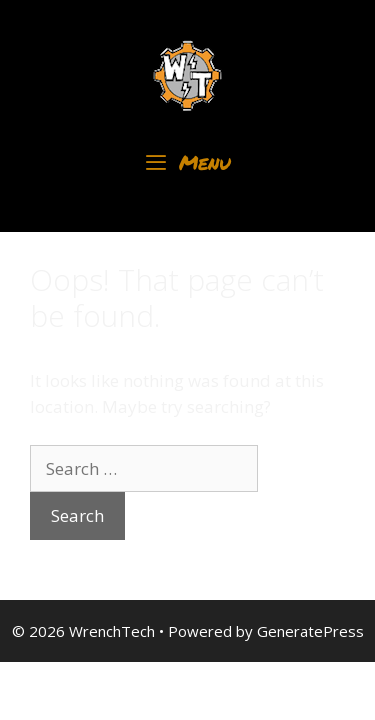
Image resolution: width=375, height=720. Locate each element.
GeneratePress (310, 631)
